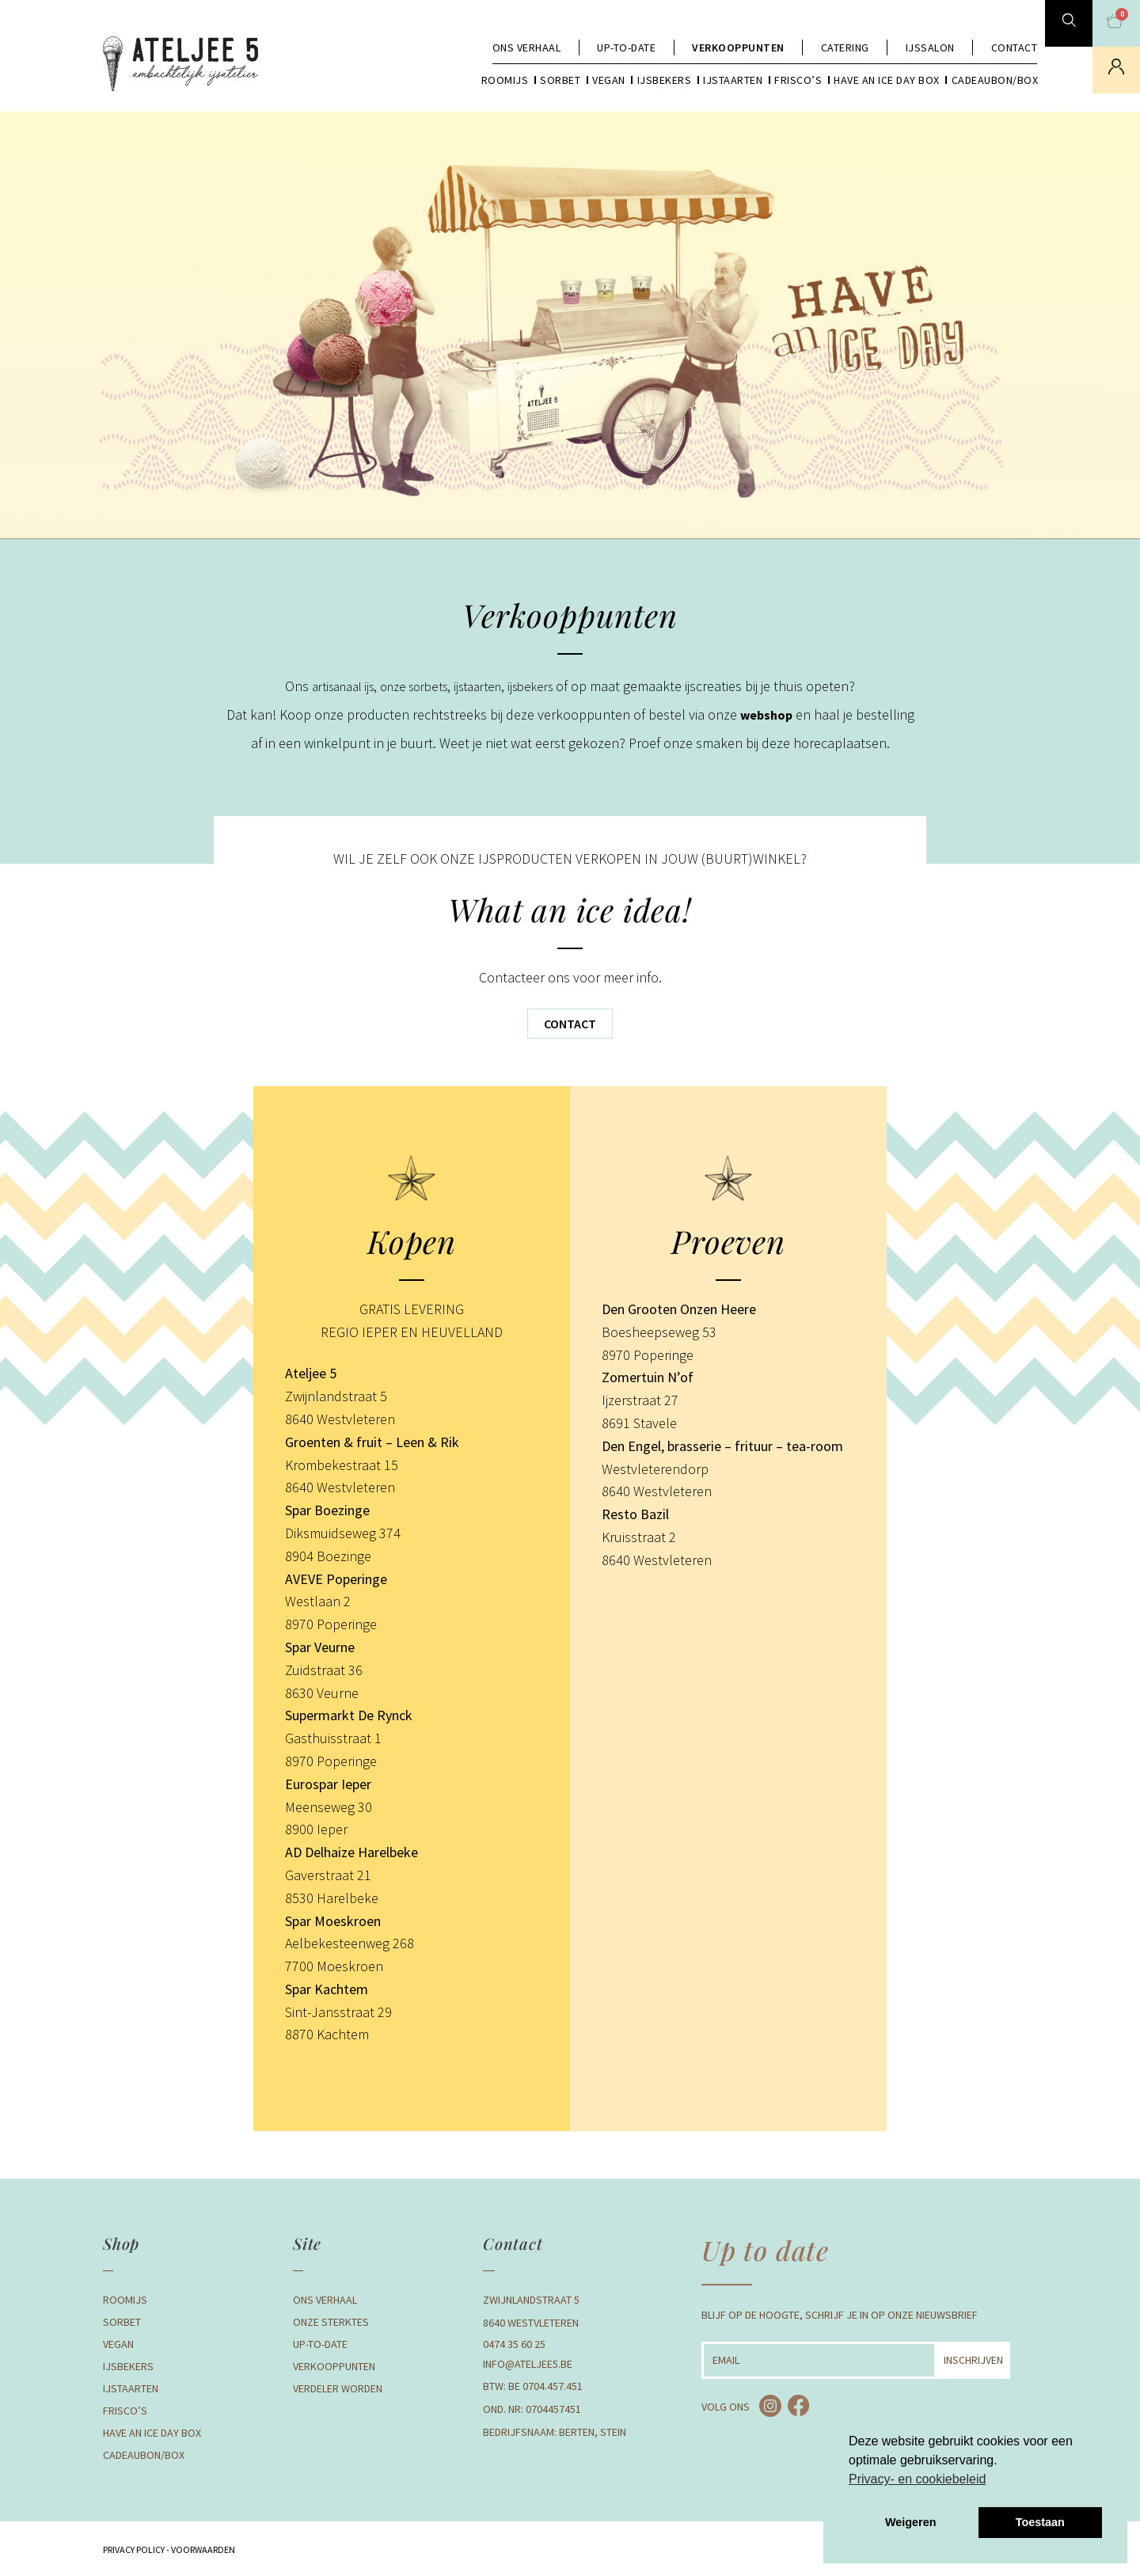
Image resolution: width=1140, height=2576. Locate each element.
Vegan (608, 80)
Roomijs (505, 80)
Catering (845, 47)
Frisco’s (798, 80)
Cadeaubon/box (995, 80)
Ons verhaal (526, 47)
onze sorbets (412, 686)
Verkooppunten (738, 47)
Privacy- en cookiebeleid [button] (917, 2479)
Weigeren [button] (911, 2522)
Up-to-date (626, 47)
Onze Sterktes (331, 2322)
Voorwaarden (202, 2549)
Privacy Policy (134, 2549)
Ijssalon (930, 47)
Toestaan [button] (1040, 2522)
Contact (1014, 47)
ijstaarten (485, 686)
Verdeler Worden (337, 2388)
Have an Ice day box (887, 80)
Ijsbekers (664, 80)
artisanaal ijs (330, 686)
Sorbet (560, 80)
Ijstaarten (732, 80)
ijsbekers (544, 686)
